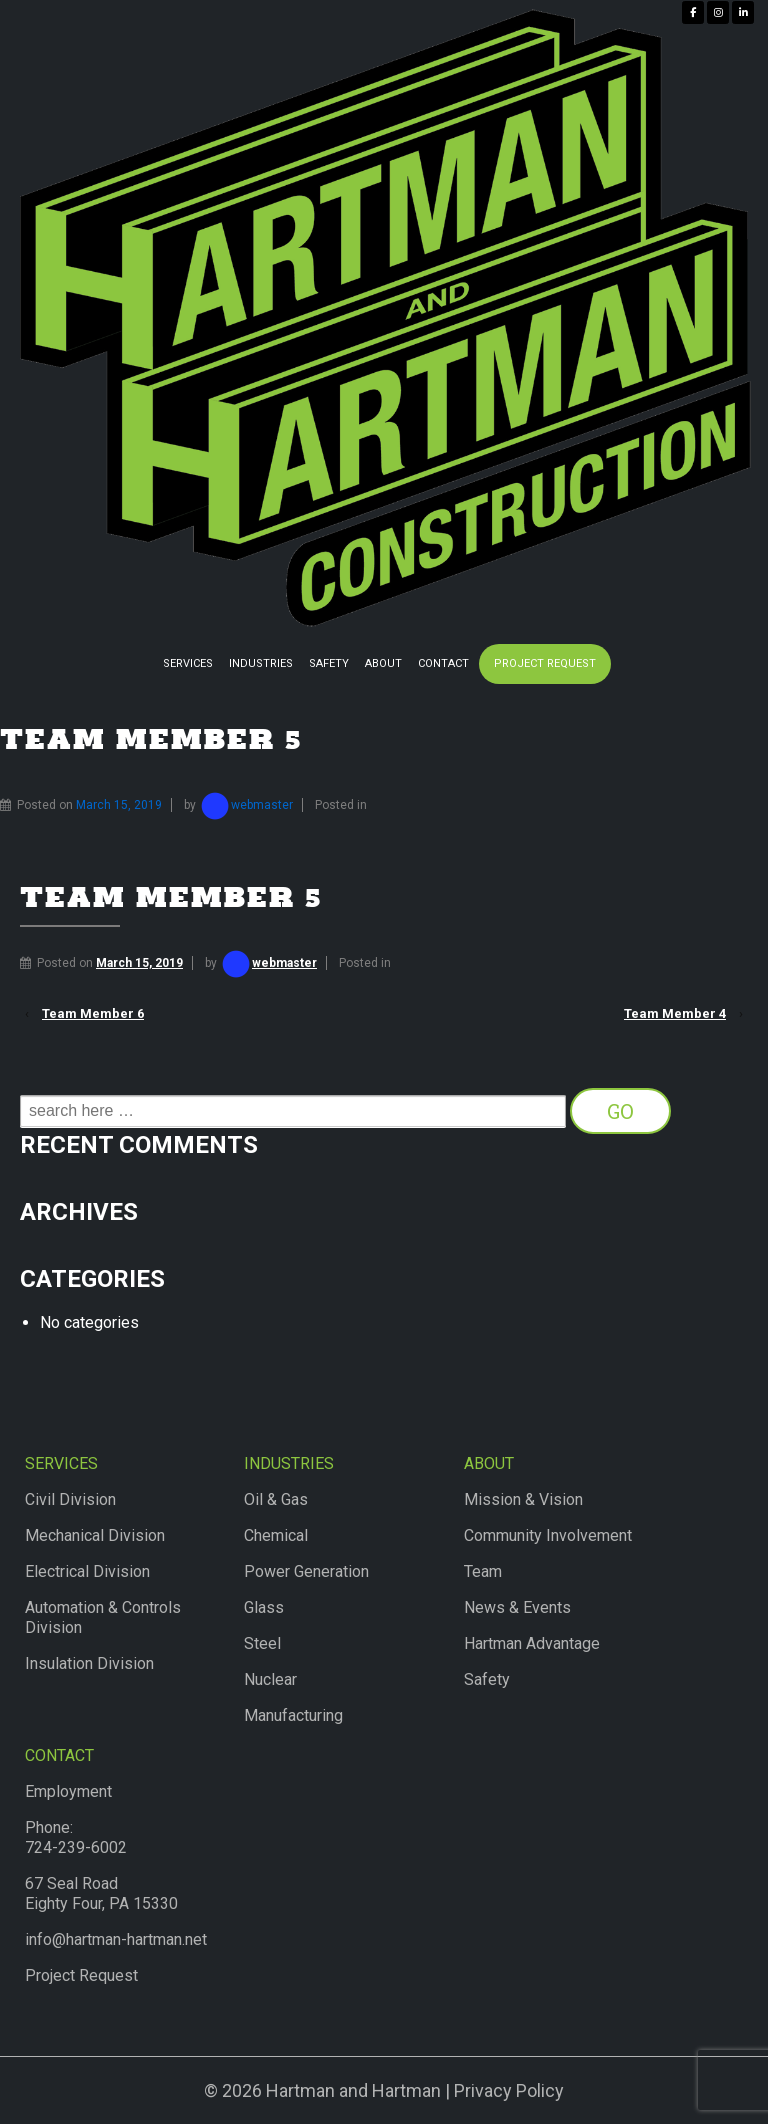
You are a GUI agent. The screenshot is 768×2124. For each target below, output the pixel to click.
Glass (264, 1607)
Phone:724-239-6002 (76, 1837)
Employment (68, 1791)
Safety (329, 663)
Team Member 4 (675, 1013)
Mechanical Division (95, 1535)
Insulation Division (89, 1663)
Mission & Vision (523, 1499)
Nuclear (270, 1679)
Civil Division (70, 1499)
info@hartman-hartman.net (116, 1939)
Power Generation (306, 1571)
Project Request (545, 663)
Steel (262, 1643)
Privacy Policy (509, 2090)
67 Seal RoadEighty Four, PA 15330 (101, 1893)
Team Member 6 (93, 1013)
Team (483, 1571)
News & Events (517, 1607)
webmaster (246, 805)
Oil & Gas (276, 1499)
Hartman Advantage (532, 1643)
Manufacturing (293, 1715)
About (383, 663)
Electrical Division (87, 1571)
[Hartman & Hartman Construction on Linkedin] (743, 12)
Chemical (276, 1535)
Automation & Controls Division (103, 1617)
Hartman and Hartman (351, 2090)
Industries (261, 663)
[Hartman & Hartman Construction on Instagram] (718, 12)
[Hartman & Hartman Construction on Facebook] (693, 12)
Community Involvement (548, 1535)
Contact (443, 663)
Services (188, 663)
